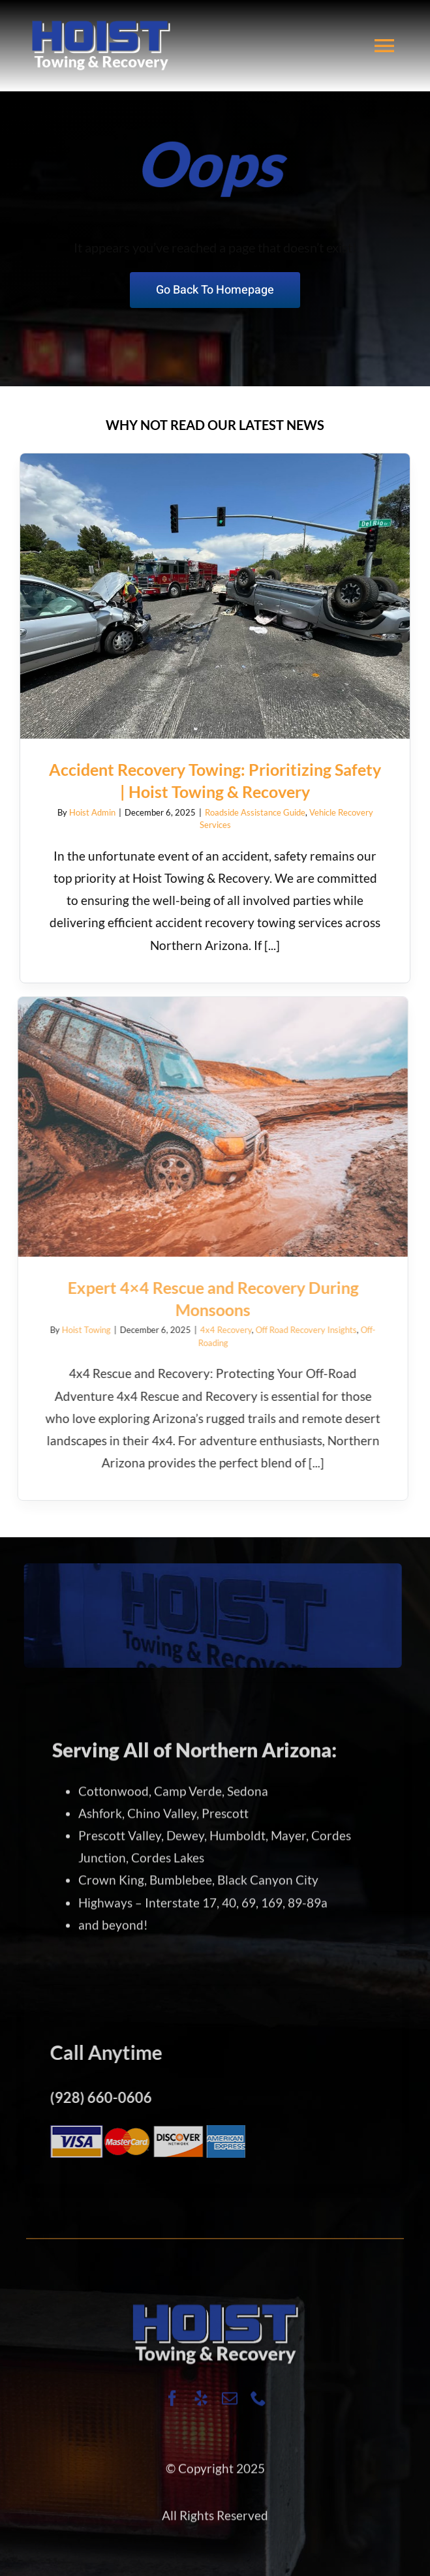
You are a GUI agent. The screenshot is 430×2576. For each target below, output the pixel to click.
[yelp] (201, 2406)
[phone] (258, 2406)
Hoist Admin (90, 812)
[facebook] (172, 2406)
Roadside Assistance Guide (252, 812)
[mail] (230, 2406)
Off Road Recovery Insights (297, 1330)
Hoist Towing (78, 1330)
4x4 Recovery (217, 1330)
